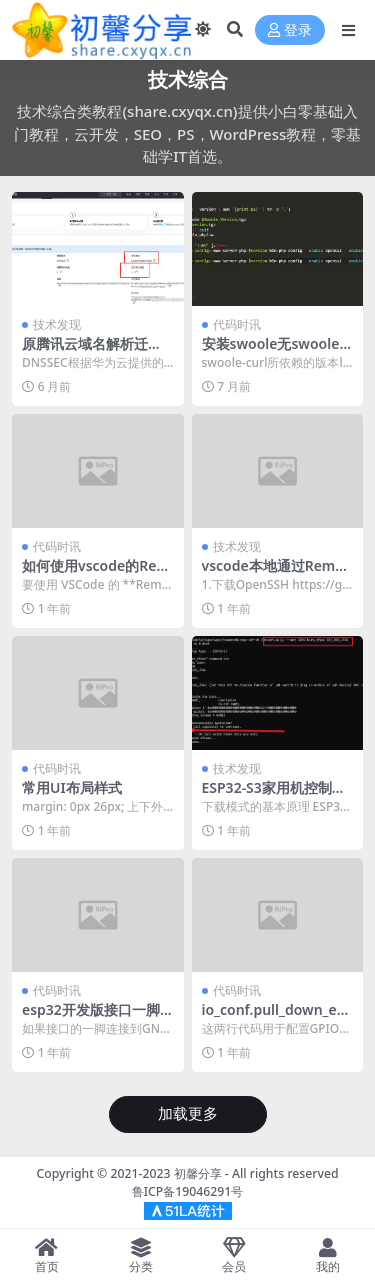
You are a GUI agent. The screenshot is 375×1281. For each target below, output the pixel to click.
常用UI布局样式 (72, 787)
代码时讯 (237, 324)
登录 (290, 30)
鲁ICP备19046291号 (188, 1191)
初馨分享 (198, 1173)
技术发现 (57, 324)
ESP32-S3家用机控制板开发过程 (274, 796)
